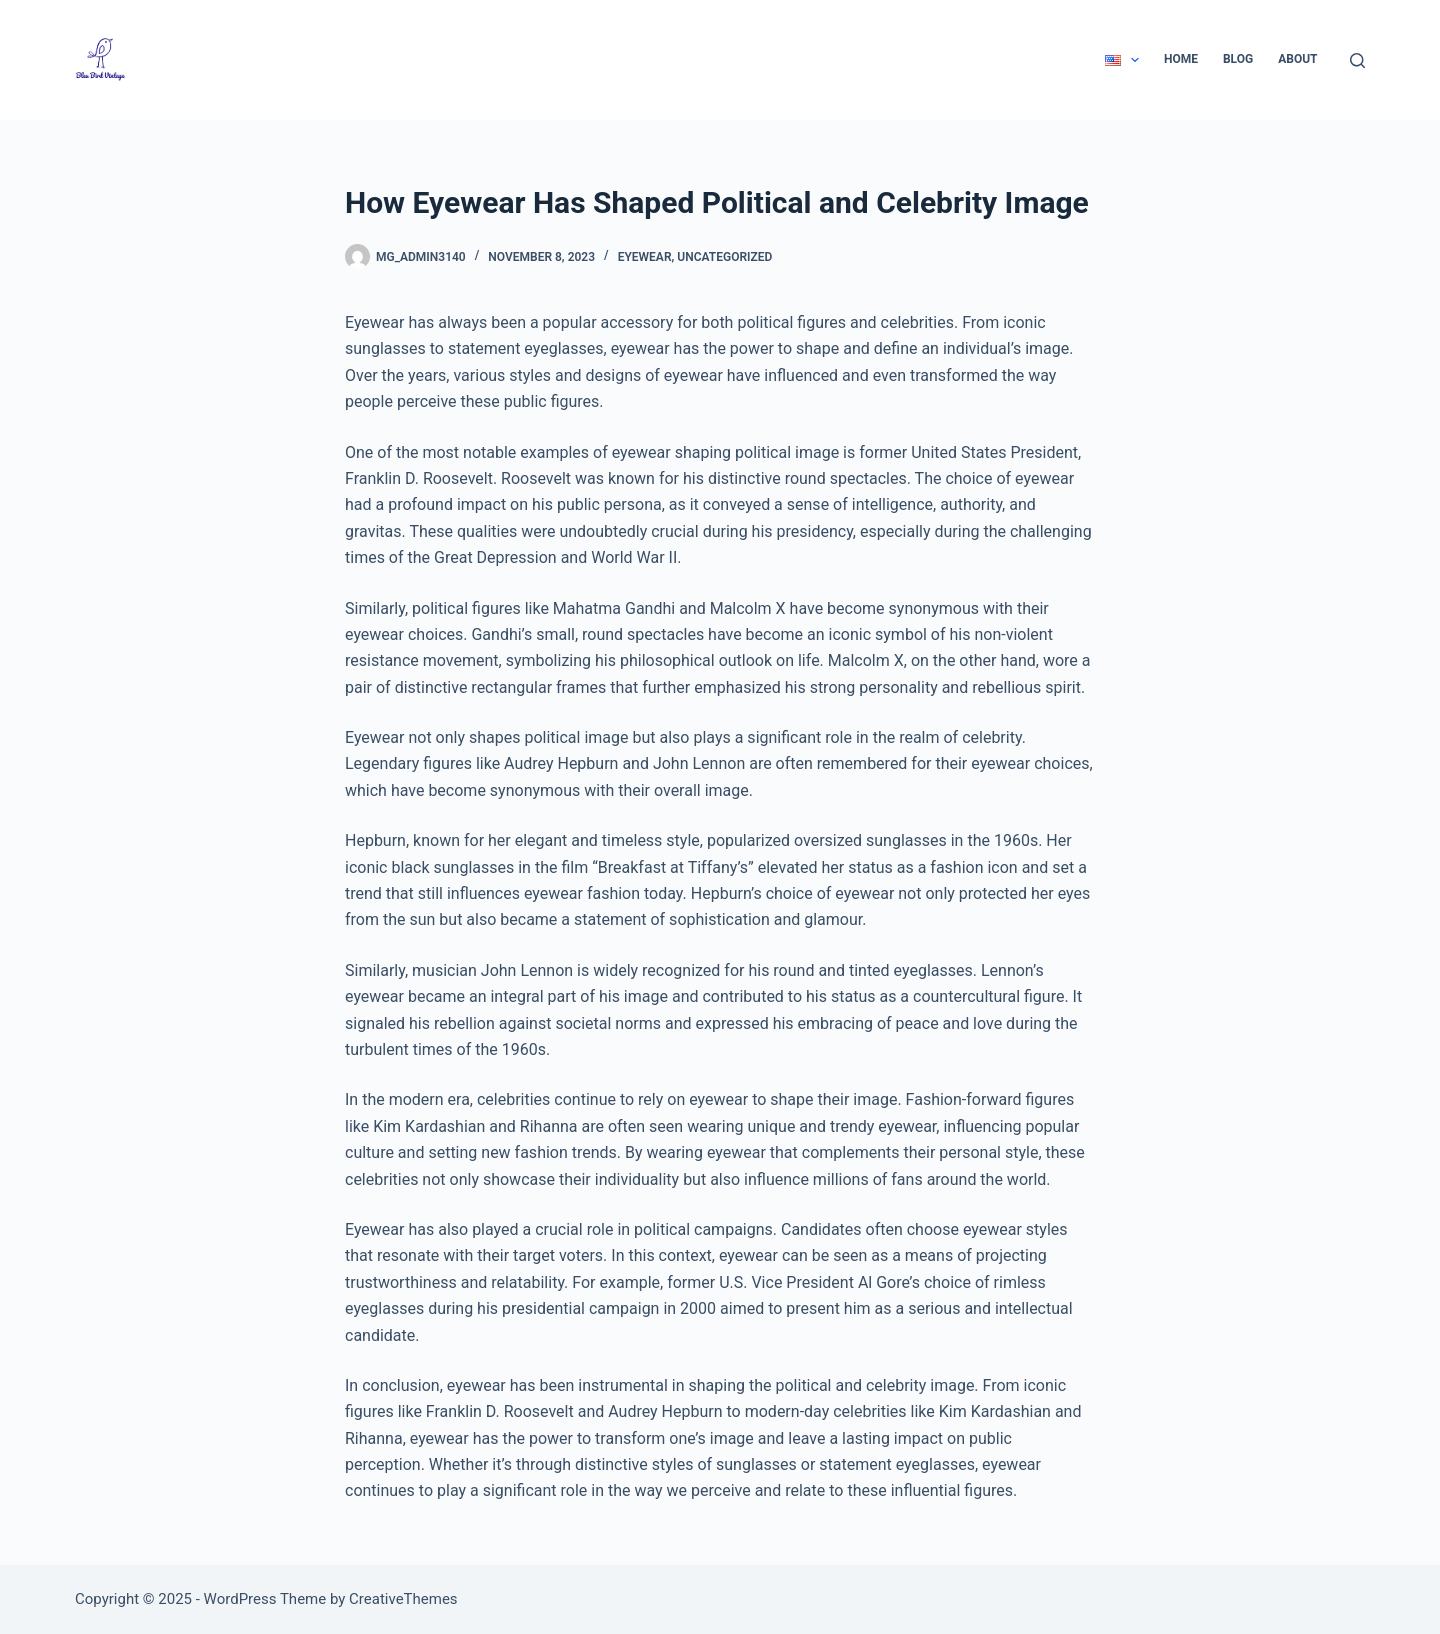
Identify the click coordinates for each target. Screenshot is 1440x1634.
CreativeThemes (403, 1599)
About (1297, 59)
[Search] (1357, 60)
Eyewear (645, 257)
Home (1181, 59)
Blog (1238, 59)
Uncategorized (724, 257)
